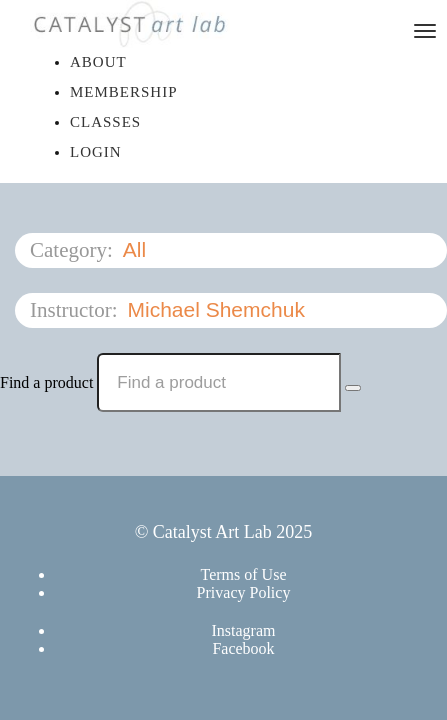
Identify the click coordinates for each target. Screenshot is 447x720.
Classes (105, 122)
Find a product (46, 382)
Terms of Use (244, 574)
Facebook (243, 648)
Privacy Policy (244, 592)
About (98, 62)
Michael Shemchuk (218, 309)
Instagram (244, 630)
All (137, 249)
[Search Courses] (353, 388)
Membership (124, 92)
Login (96, 152)
